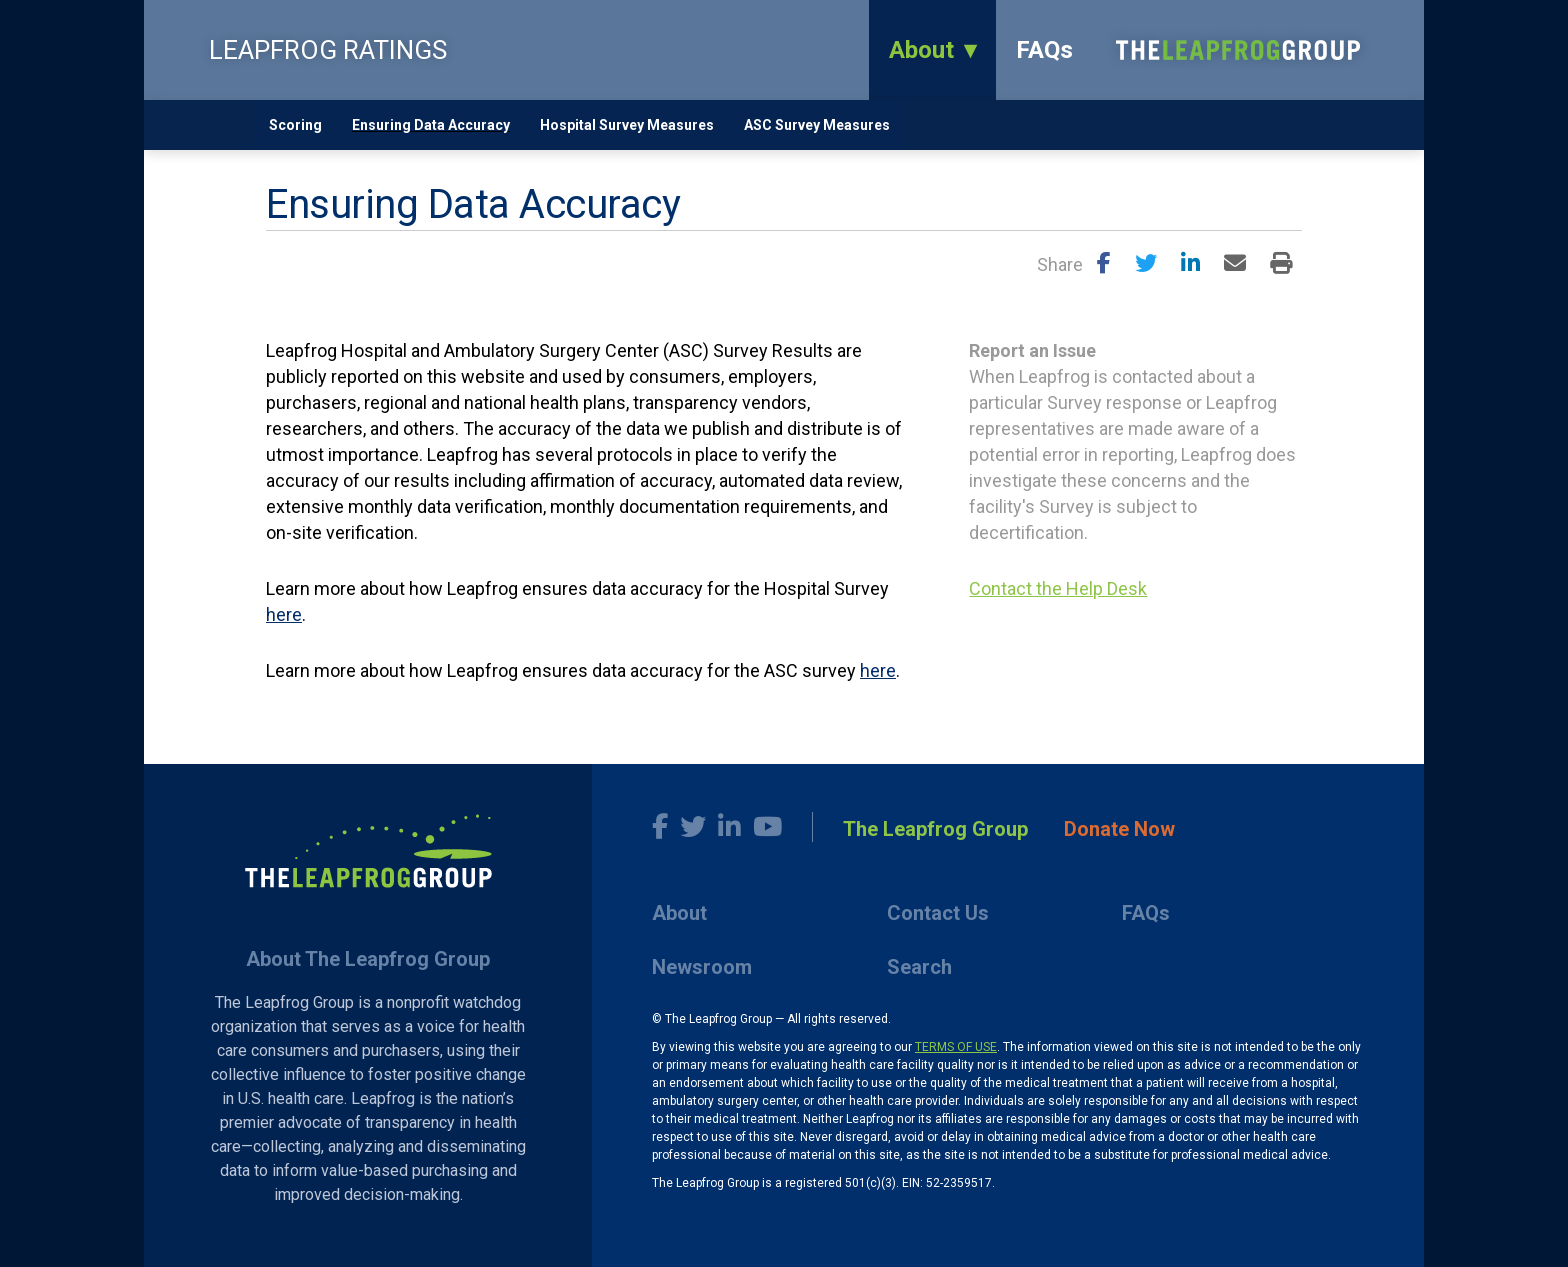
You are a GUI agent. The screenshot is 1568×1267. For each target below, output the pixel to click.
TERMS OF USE (956, 1047)
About (921, 50)
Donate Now (1119, 829)
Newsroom (702, 967)
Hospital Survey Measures (627, 125)
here (284, 614)
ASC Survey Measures (817, 125)
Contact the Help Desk (1058, 588)
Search (919, 967)
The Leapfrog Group (935, 829)
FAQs (1044, 50)
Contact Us (938, 913)
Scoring (295, 125)
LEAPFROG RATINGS (328, 50)
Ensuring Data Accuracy (431, 125)
